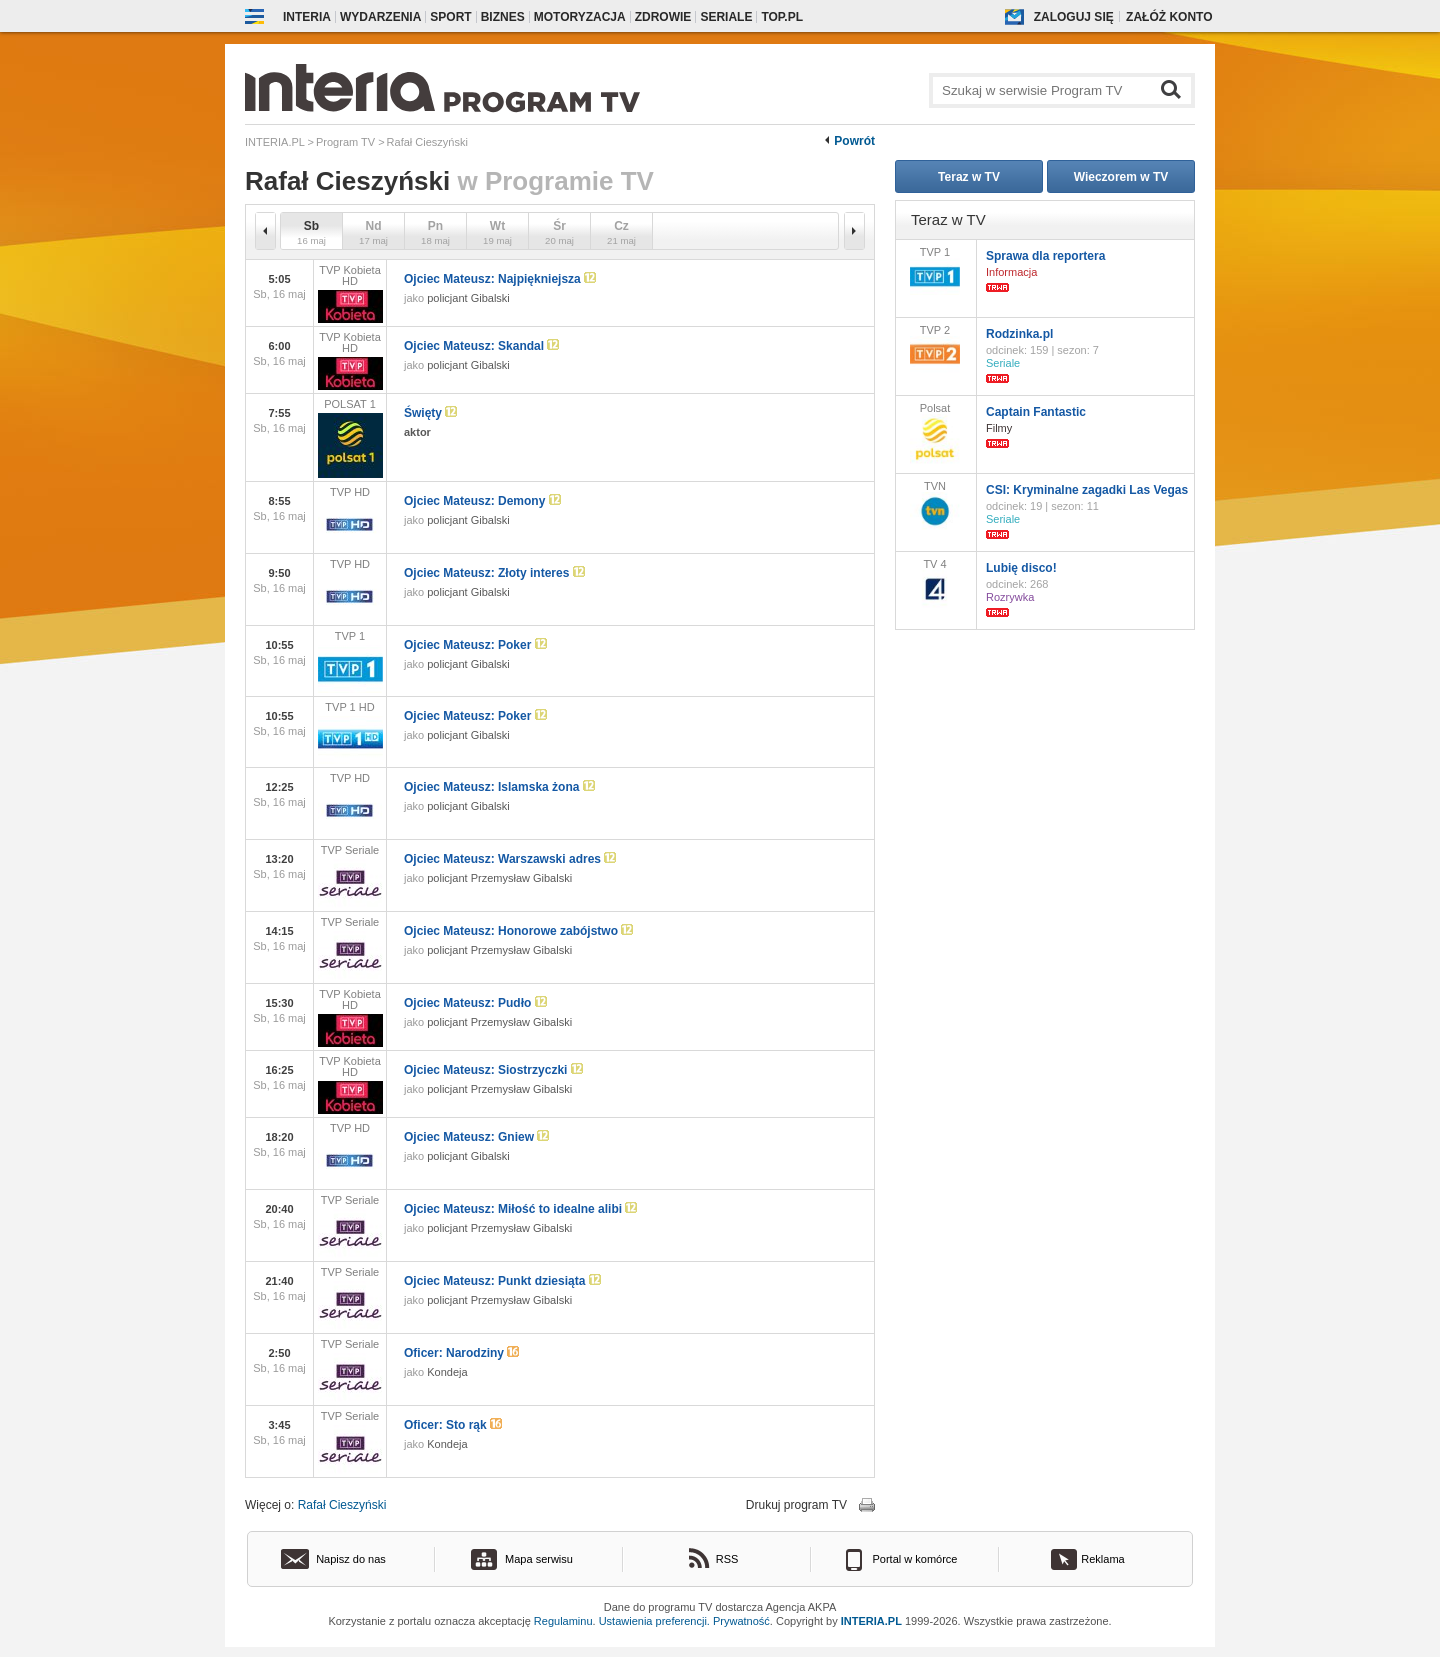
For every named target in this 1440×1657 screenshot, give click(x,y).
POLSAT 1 (350, 438)
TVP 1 (350, 661)
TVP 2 (935, 348)
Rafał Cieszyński (342, 1505)
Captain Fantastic (1036, 412)
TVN (935, 505)
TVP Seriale (350, 876)
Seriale (726, 17)
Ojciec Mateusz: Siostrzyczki (493, 1070)
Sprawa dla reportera (1045, 256)
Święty (430, 413)
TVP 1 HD (350, 732)
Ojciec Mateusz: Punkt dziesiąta (502, 1281)
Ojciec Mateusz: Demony (482, 501)
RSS (727, 1559)
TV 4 (935, 583)
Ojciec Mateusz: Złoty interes (494, 573)
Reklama (1102, 1559)
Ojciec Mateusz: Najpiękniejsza (500, 279)
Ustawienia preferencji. (654, 1621)
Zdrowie (663, 17)
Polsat (935, 433)
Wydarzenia (380, 17)
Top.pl (782, 17)
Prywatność (741, 1621)
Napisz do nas (351, 1559)
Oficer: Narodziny (461, 1353)
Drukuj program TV (796, 1505)
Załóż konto (1169, 17)
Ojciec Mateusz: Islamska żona (499, 787)
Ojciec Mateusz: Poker (475, 645)
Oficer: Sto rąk (453, 1425)
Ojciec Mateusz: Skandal (481, 346)
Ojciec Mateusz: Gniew (476, 1137)
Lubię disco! (1021, 568)
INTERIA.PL (871, 1621)
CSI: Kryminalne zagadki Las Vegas (1087, 490)
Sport (450, 17)
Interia (307, 17)
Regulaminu (563, 1621)
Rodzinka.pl (1019, 334)
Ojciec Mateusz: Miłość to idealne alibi (520, 1209)
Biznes (503, 17)
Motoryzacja (580, 17)
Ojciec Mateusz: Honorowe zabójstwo (518, 931)
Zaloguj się (1074, 17)
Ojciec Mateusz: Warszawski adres (510, 859)
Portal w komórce (915, 1559)
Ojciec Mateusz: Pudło (475, 1003)
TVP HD (350, 518)
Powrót (854, 141)
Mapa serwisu (539, 1559)
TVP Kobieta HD (350, 293)
